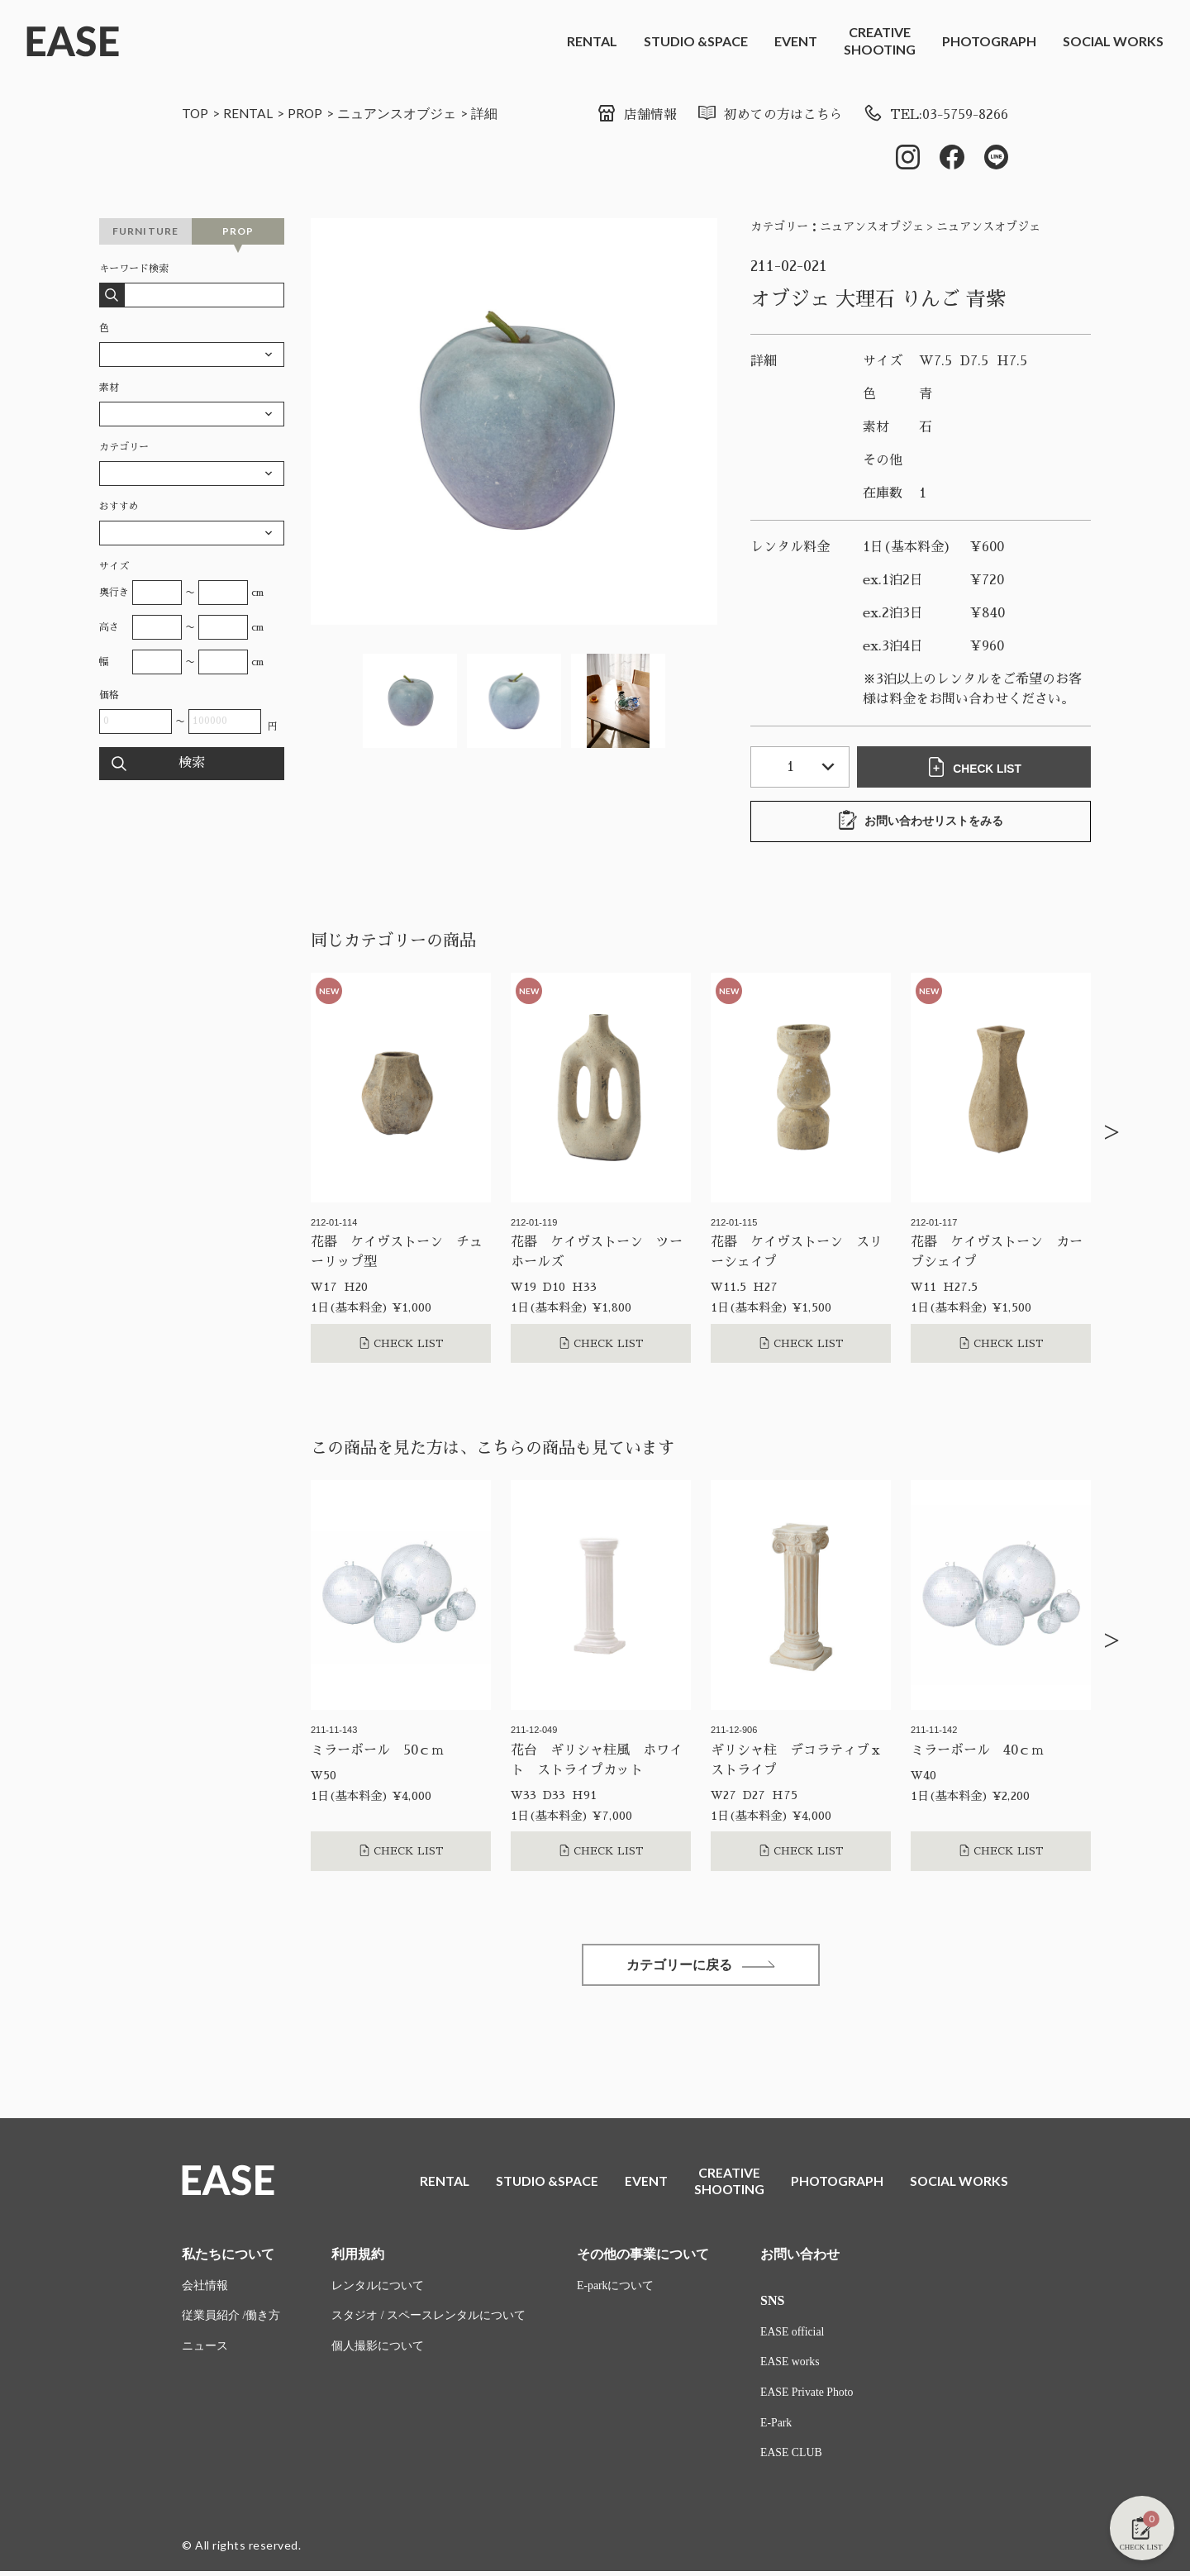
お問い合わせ (800, 2257)
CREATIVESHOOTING (880, 40)
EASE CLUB (791, 2458)
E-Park (776, 2427)
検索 (191, 763)
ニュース (205, 2351)
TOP (195, 113)
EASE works (790, 2366)
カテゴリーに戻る (700, 1966)
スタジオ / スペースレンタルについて (428, 2320)
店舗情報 (634, 114)
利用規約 (357, 2257)
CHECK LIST (975, 767)
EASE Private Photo (807, 2397)
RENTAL (592, 41)
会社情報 (205, 2289)
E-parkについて (615, 2289)
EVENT (795, 41)
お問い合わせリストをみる (920, 821)
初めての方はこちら (767, 114)
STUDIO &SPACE (696, 41)
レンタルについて (377, 2289)
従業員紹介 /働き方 (231, 2320)
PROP (307, 113)
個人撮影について (377, 2351)
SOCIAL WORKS (1113, 41)
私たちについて (228, 2257)
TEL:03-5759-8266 (934, 114)
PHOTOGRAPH (989, 41)
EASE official (793, 2336)
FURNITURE (145, 231)
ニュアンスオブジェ (399, 113)
